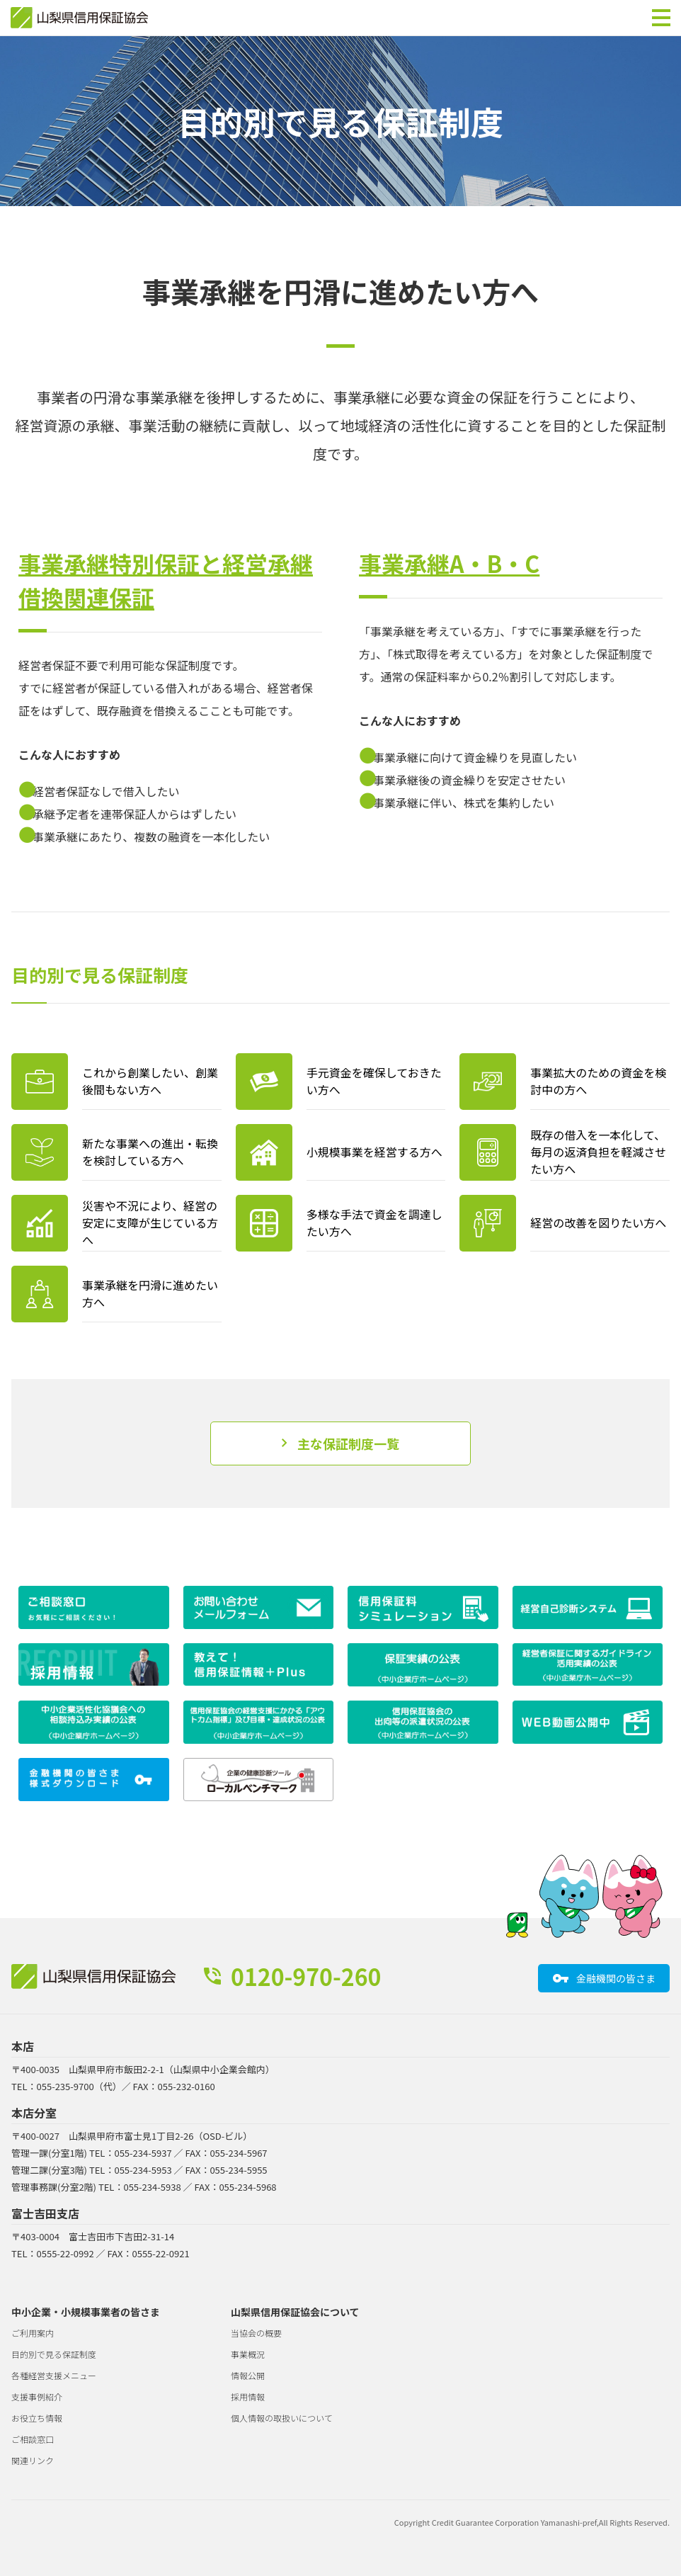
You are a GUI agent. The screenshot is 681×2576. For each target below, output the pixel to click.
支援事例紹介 (36, 2396)
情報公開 (248, 2375)
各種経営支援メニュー (53, 2375)
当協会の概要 (256, 2333)
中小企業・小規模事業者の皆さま (85, 2312)
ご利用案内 (32, 2333)
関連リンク (32, 2460)
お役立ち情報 (36, 2418)
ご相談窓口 (32, 2439)
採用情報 (248, 2396)
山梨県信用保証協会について (295, 2312)
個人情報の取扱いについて (282, 2418)
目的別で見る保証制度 (53, 2354)
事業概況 (248, 2354)
